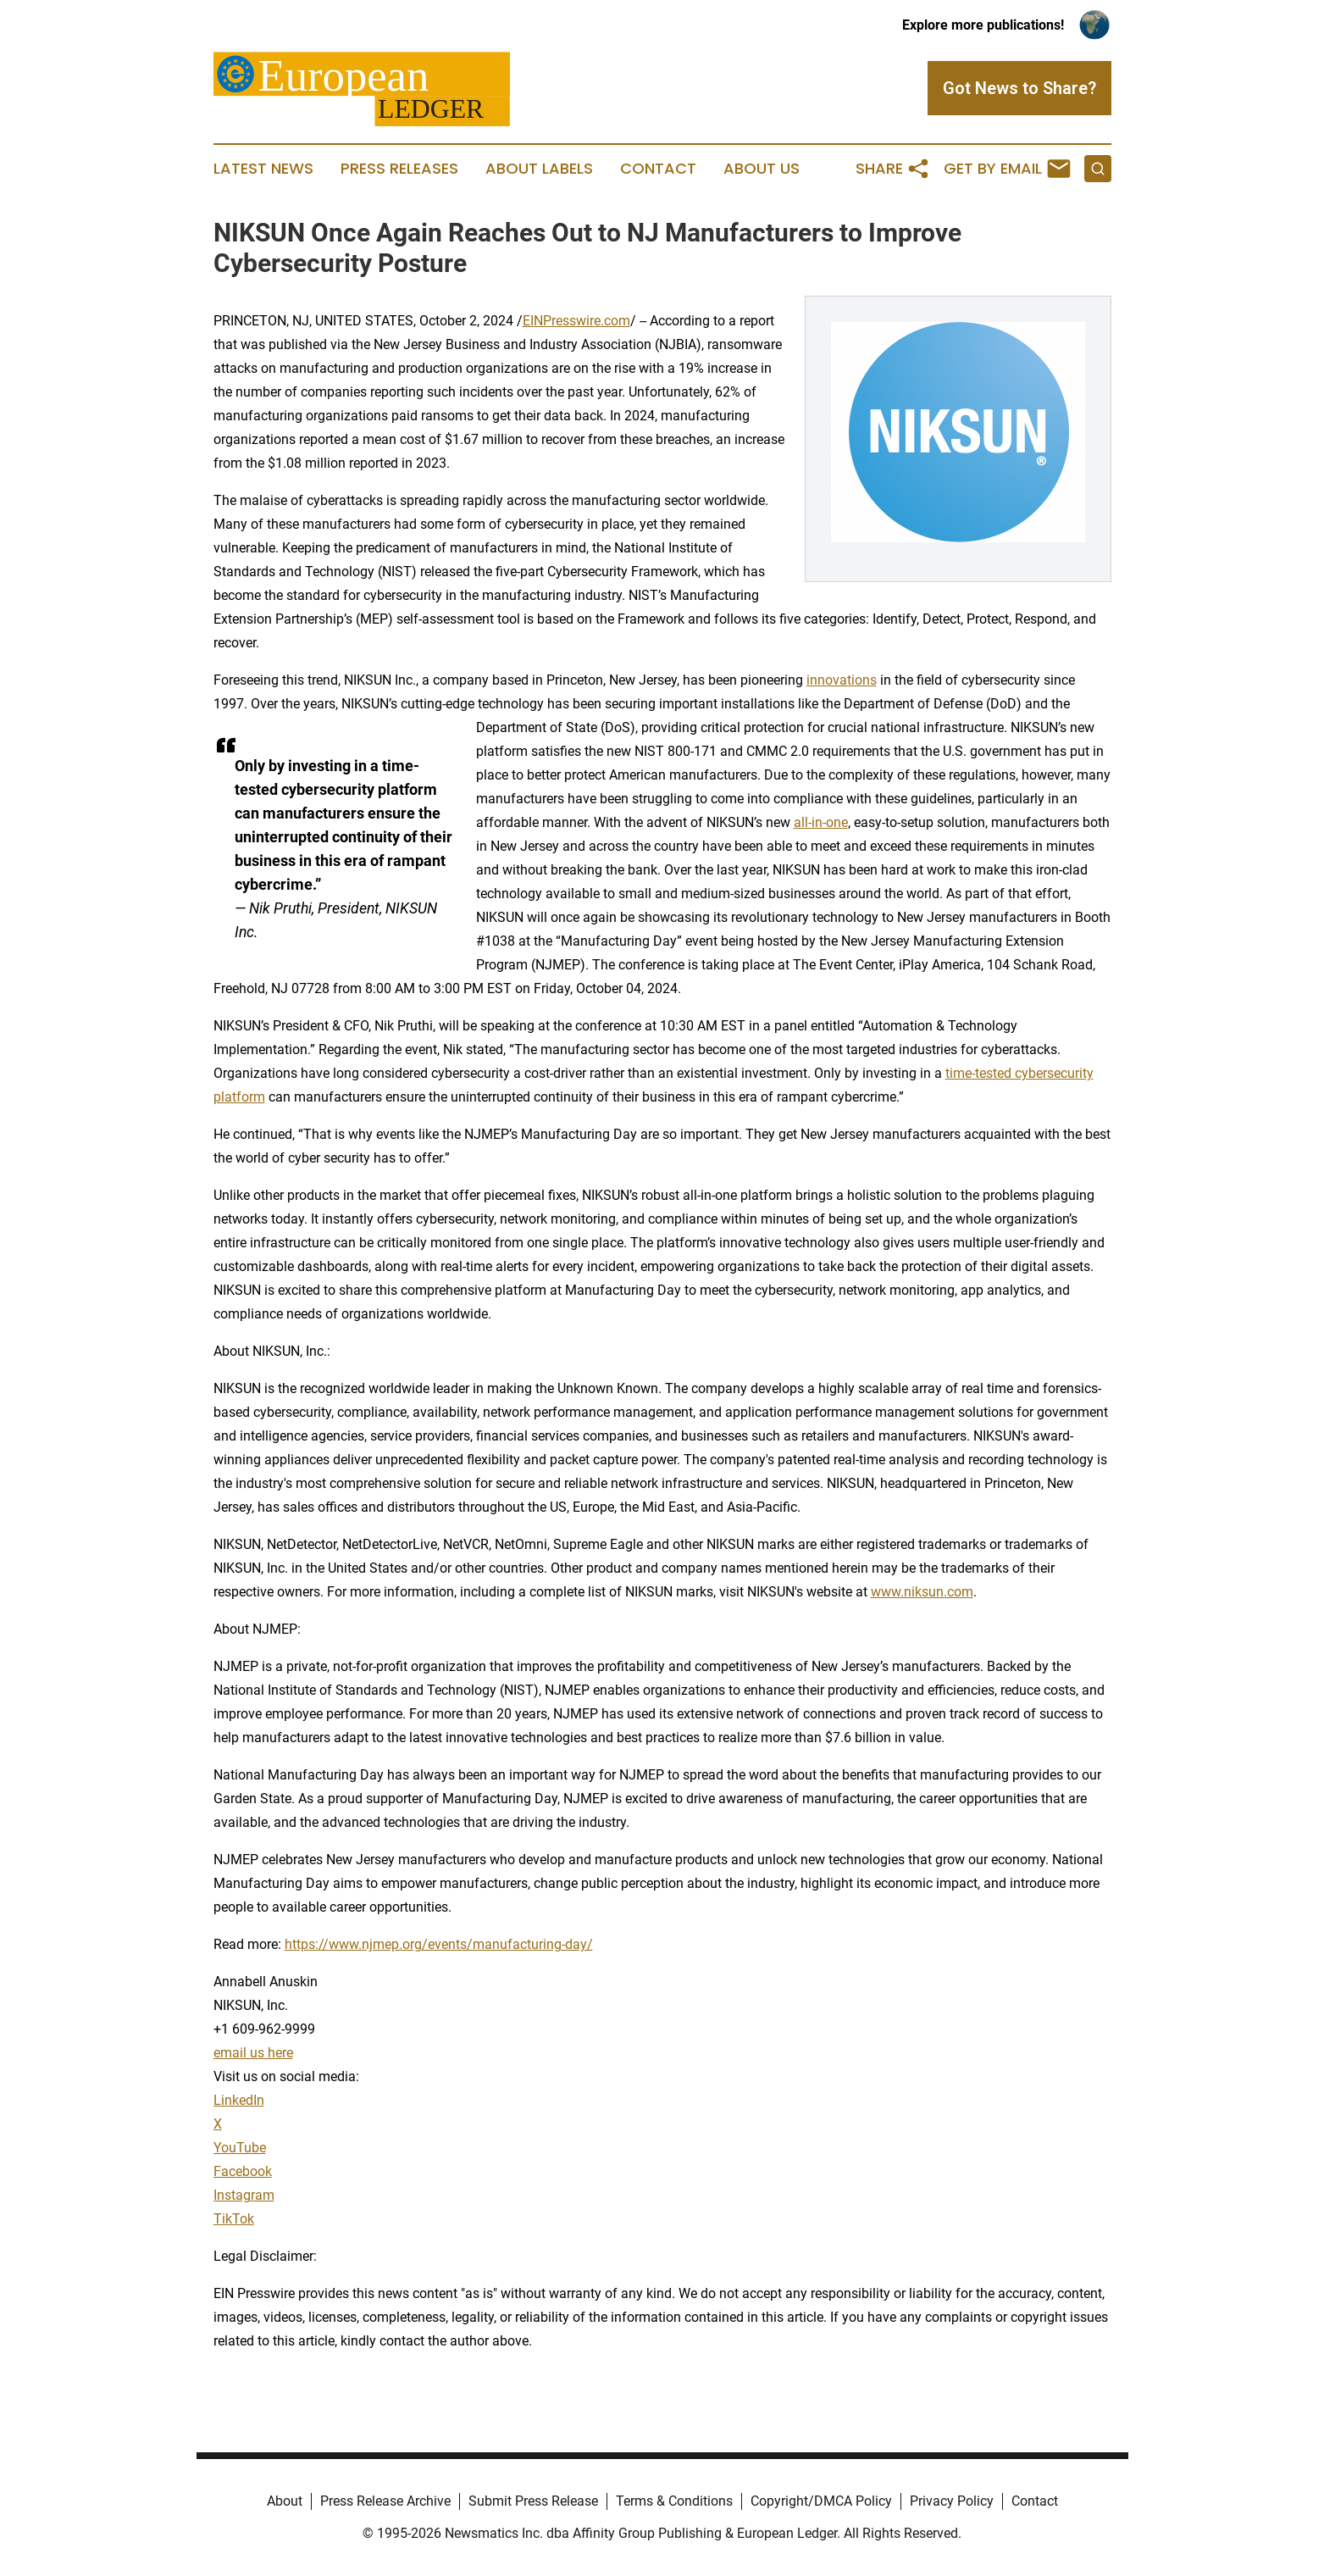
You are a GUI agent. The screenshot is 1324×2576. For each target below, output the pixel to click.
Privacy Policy (952, 2501)
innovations (841, 680)
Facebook (242, 2171)
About (284, 2501)
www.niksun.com (922, 1592)
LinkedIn (238, 2100)
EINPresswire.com (576, 321)
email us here (253, 2053)
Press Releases (399, 168)
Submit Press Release (533, 2501)
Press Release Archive (385, 2501)
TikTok (233, 2219)
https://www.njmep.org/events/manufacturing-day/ (439, 1944)
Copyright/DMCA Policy (821, 2501)
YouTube (239, 2148)
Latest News (263, 168)
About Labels (539, 168)
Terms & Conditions (674, 2501)
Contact (658, 168)
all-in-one (821, 822)
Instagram (243, 2195)
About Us (761, 168)
